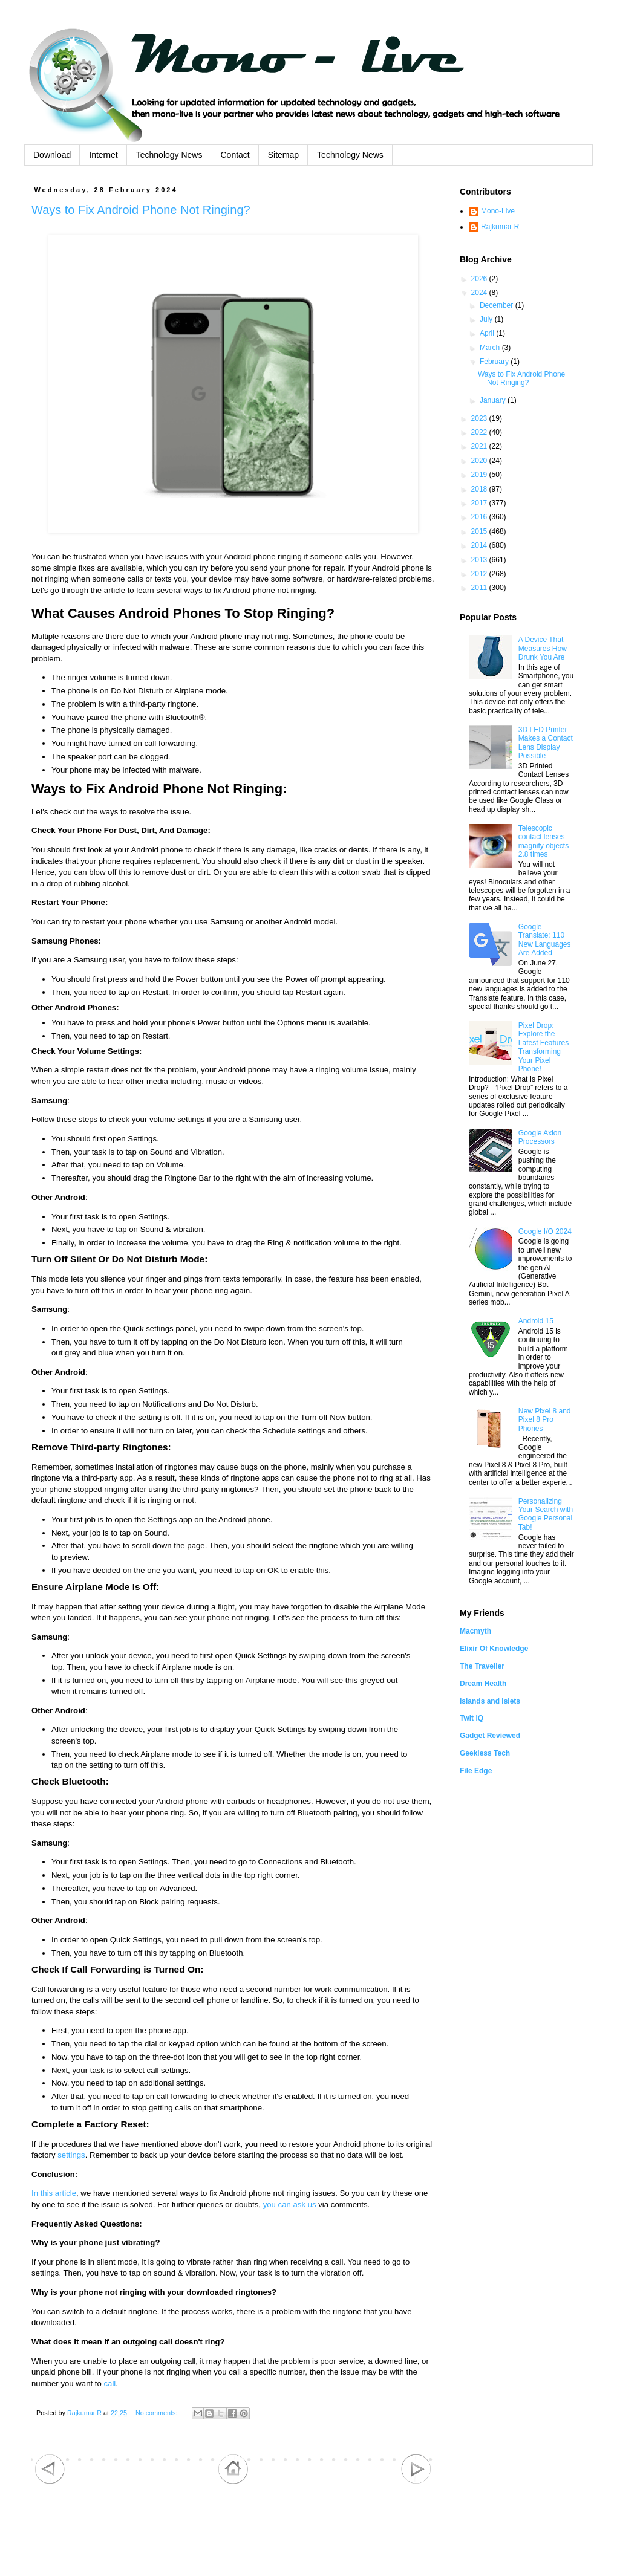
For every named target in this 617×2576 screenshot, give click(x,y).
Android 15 (535, 1321)
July (487, 319)
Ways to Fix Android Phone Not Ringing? (140, 209)
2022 (480, 432)
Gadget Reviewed (490, 1735)
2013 (480, 560)
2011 (480, 587)
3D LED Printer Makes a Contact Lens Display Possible (545, 742)
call (110, 2383)
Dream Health (483, 1683)
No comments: (157, 2412)
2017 (480, 503)
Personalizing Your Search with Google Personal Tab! (545, 1514)
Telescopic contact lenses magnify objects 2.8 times (543, 841)
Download (52, 155)
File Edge (476, 1771)
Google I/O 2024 (545, 1231)
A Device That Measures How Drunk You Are (542, 648)
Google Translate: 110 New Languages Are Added (544, 940)
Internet (103, 155)
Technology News (169, 155)
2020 (480, 460)
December (497, 305)
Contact (234, 155)
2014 (480, 545)
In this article (53, 2193)
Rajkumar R (500, 226)
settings (71, 2154)
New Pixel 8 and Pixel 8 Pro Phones (544, 1420)
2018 (480, 489)
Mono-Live (498, 211)
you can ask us (289, 2204)
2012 (480, 573)
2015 (480, 531)
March (491, 347)
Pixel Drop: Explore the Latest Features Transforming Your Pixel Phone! (543, 1047)
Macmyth (475, 1631)
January (494, 400)
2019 (480, 474)
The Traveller (482, 1666)
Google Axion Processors (539, 1137)
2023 (480, 418)
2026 (480, 278)
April (488, 333)
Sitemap (283, 155)
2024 (480, 292)
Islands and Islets (490, 1701)
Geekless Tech (485, 1753)
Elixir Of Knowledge (494, 1648)
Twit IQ (471, 1718)
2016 (480, 517)
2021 (480, 446)
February (495, 361)
